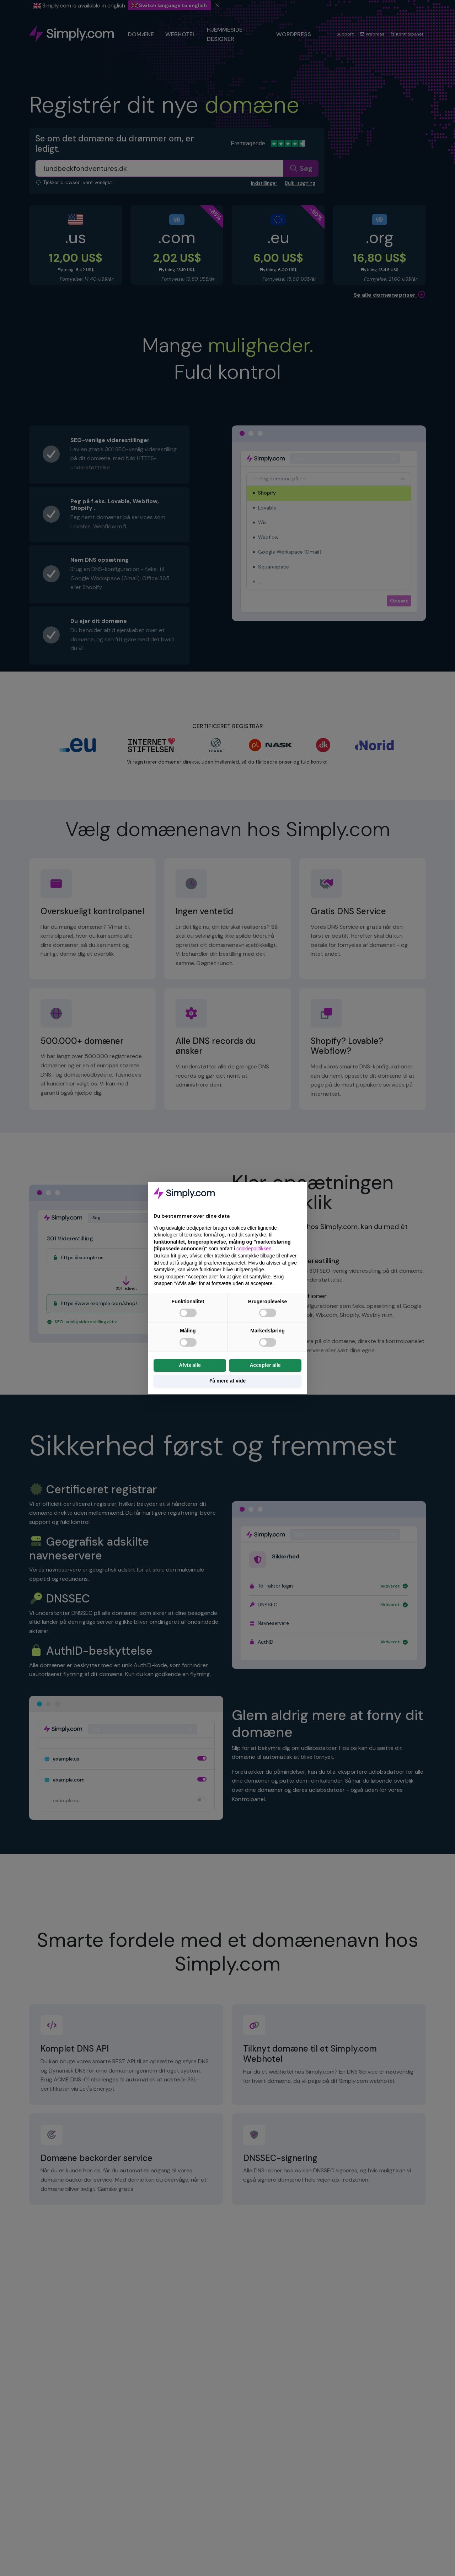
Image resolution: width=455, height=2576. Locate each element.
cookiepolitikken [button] (254, 1248)
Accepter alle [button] (265, 1365)
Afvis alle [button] (189, 1365)
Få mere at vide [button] (227, 1381)
